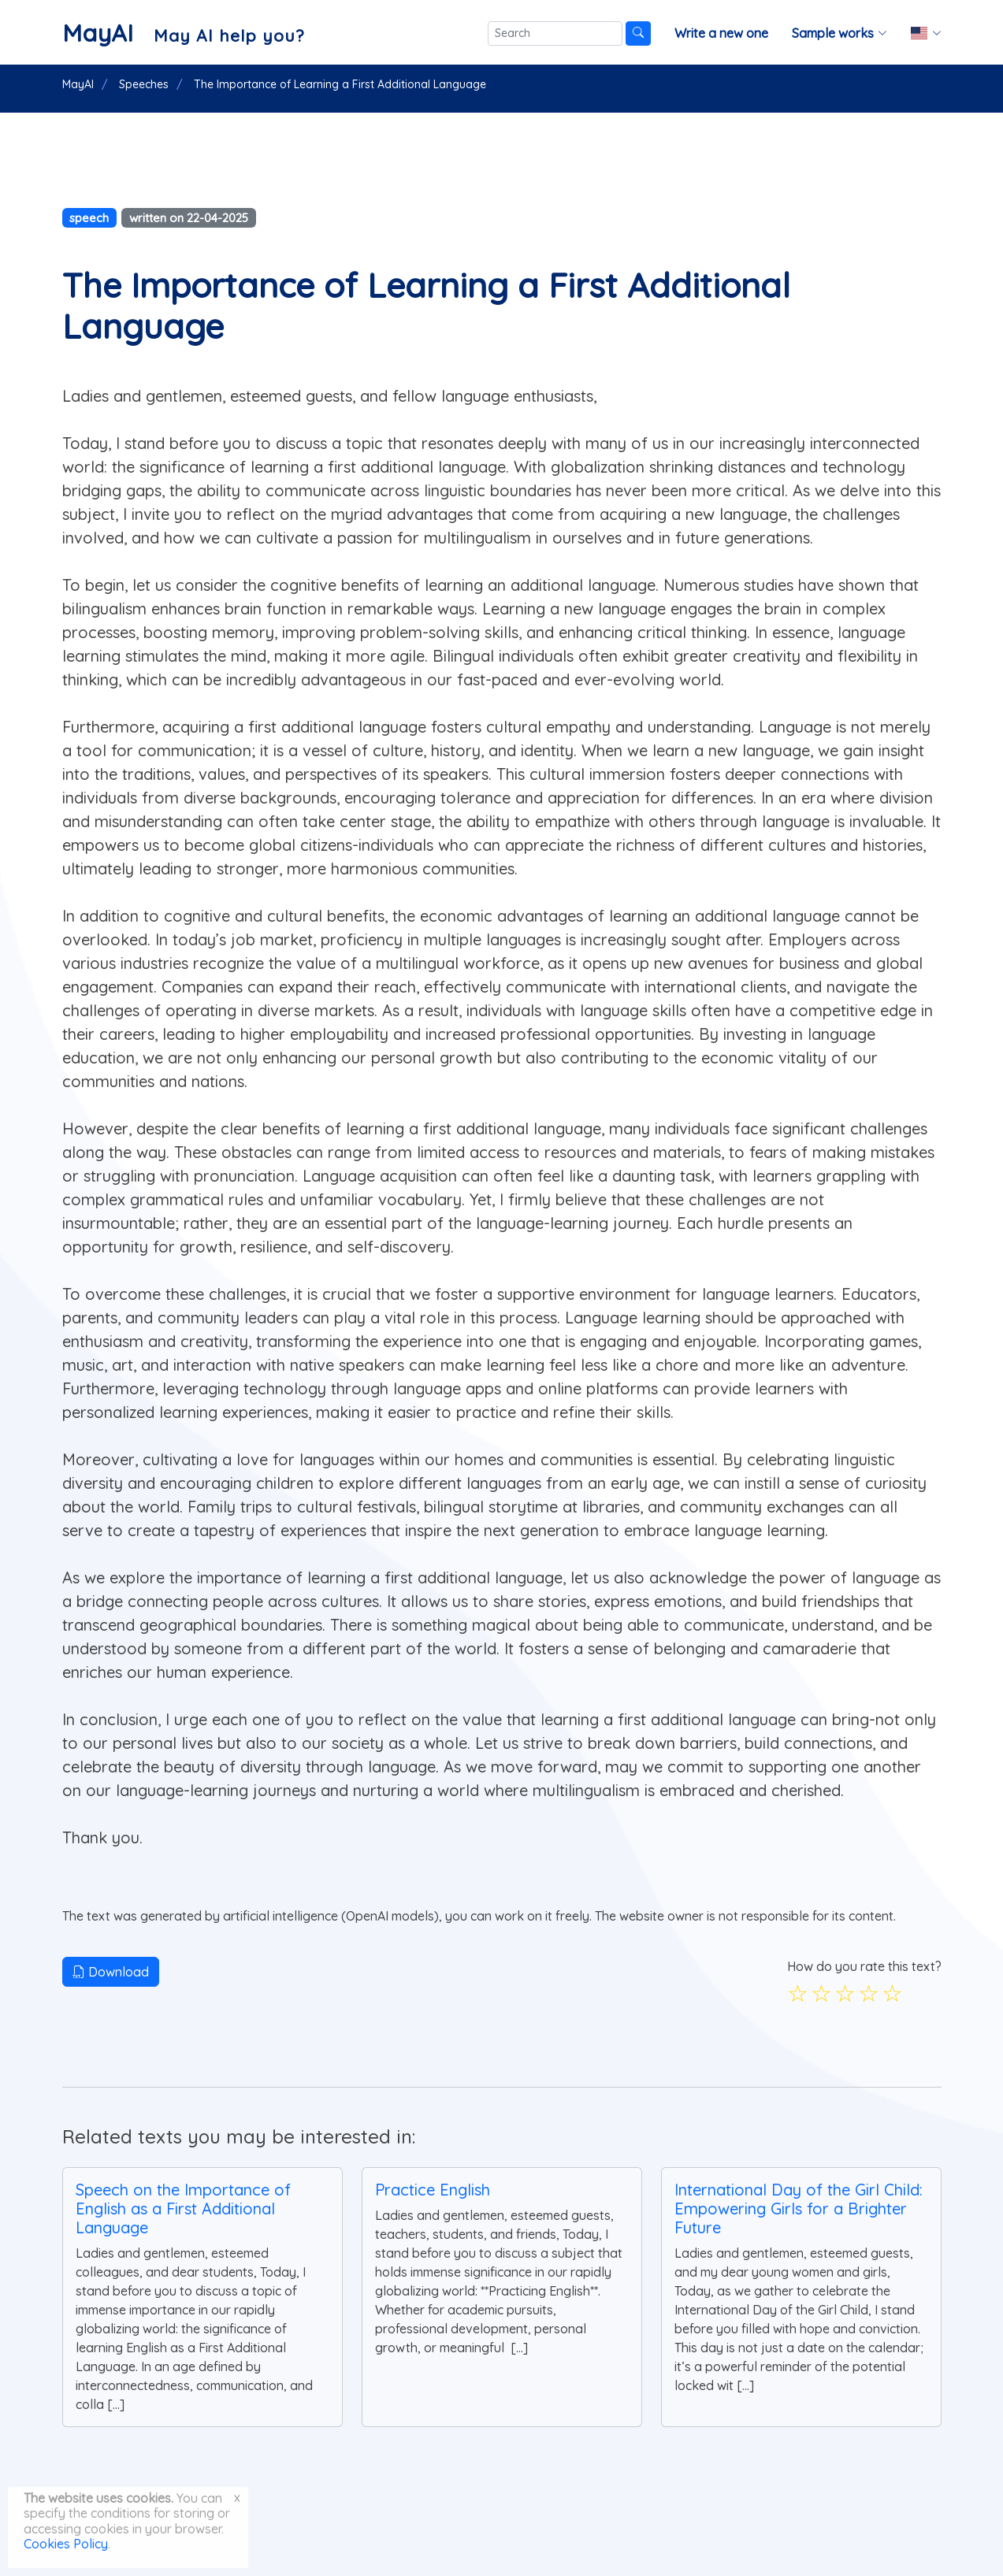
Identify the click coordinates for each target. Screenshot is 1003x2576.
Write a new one (721, 33)
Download (110, 1972)
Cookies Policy (66, 2544)
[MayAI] (183, 33)
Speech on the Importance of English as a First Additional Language (183, 2208)
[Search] (555, 33)
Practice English (432, 2189)
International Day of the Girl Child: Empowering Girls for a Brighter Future (798, 2208)
